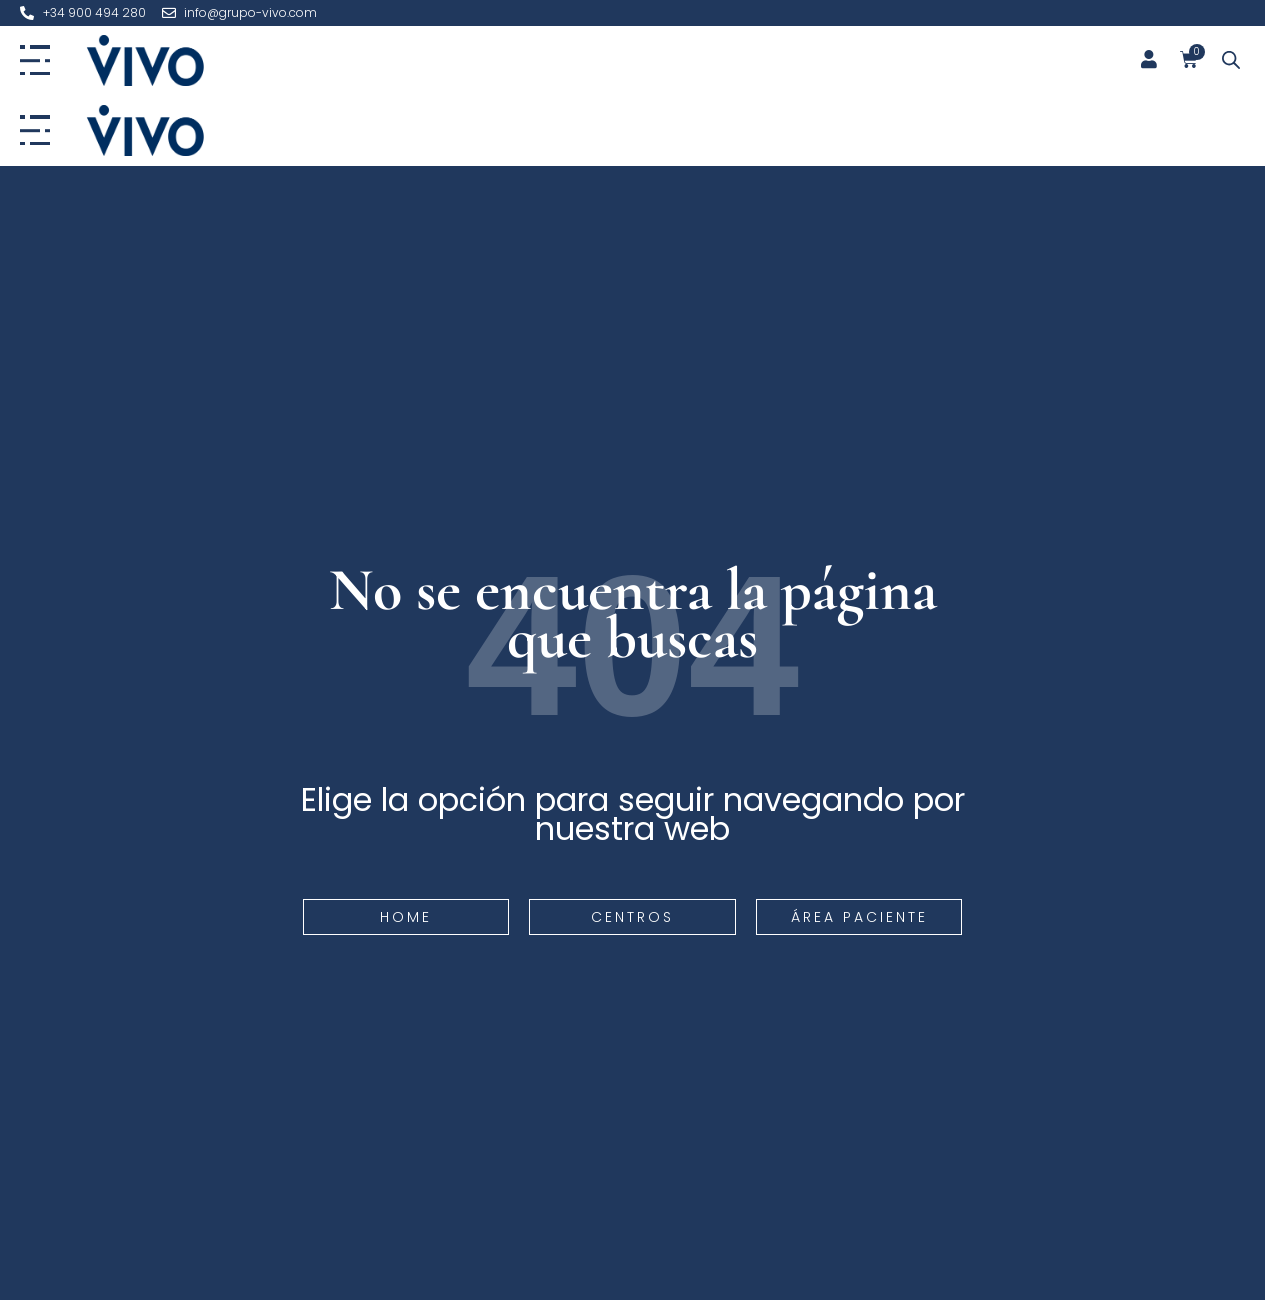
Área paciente (859, 917)
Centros (632, 917)
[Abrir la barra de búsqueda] (1231, 60)
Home (406, 917)
